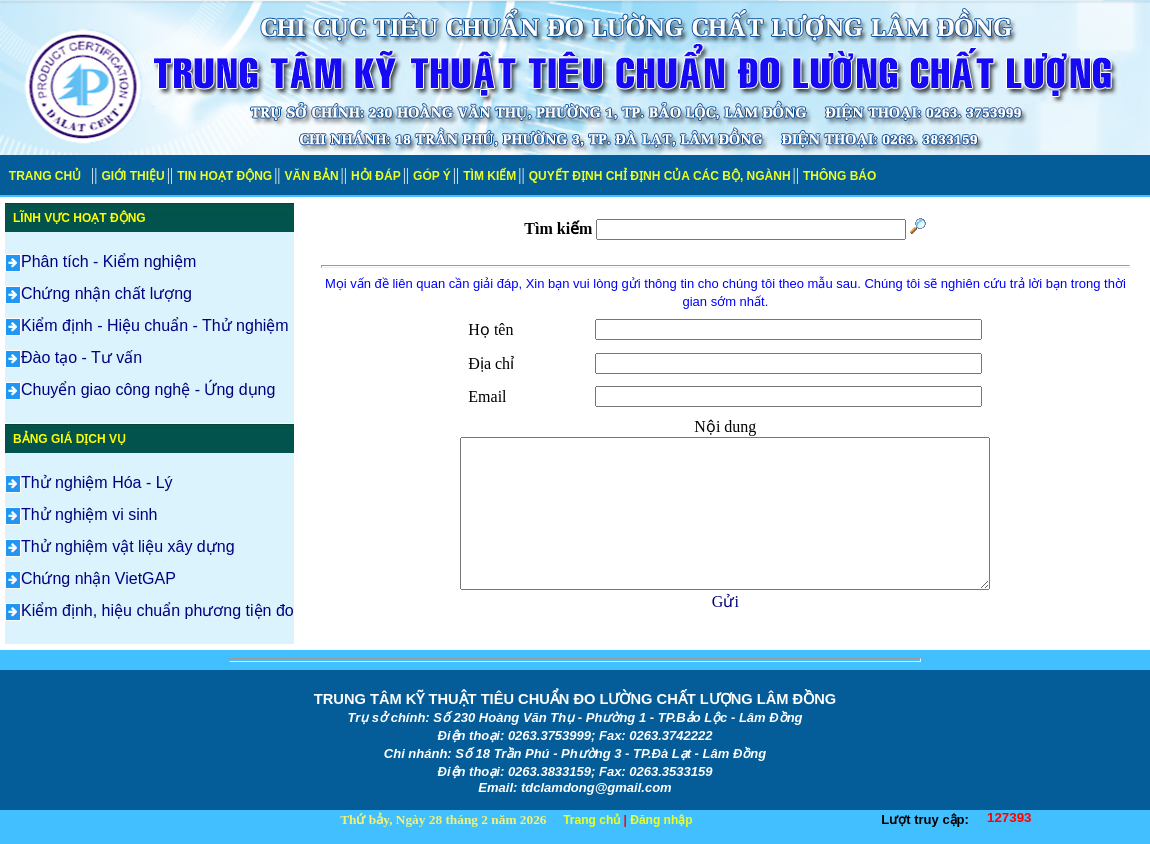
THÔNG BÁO (839, 176)
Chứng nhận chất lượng (98, 293)
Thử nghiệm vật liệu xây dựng (120, 546)
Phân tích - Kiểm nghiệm (100, 261)
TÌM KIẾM (489, 176)
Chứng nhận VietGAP (90, 578)
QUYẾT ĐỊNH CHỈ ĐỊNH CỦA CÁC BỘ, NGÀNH (660, 176)
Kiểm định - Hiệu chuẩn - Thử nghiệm (147, 325)
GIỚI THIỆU (132, 176)
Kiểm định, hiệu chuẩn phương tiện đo (149, 610)
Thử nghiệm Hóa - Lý (89, 482)
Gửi (725, 601)
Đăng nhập (661, 820)
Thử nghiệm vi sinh (81, 514)
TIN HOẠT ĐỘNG (224, 176)
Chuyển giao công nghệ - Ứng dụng (140, 389)
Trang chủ (591, 820)
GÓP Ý (432, 176)
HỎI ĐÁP (376, 176)
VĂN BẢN (312, 176)
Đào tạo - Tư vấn (73, 357)
